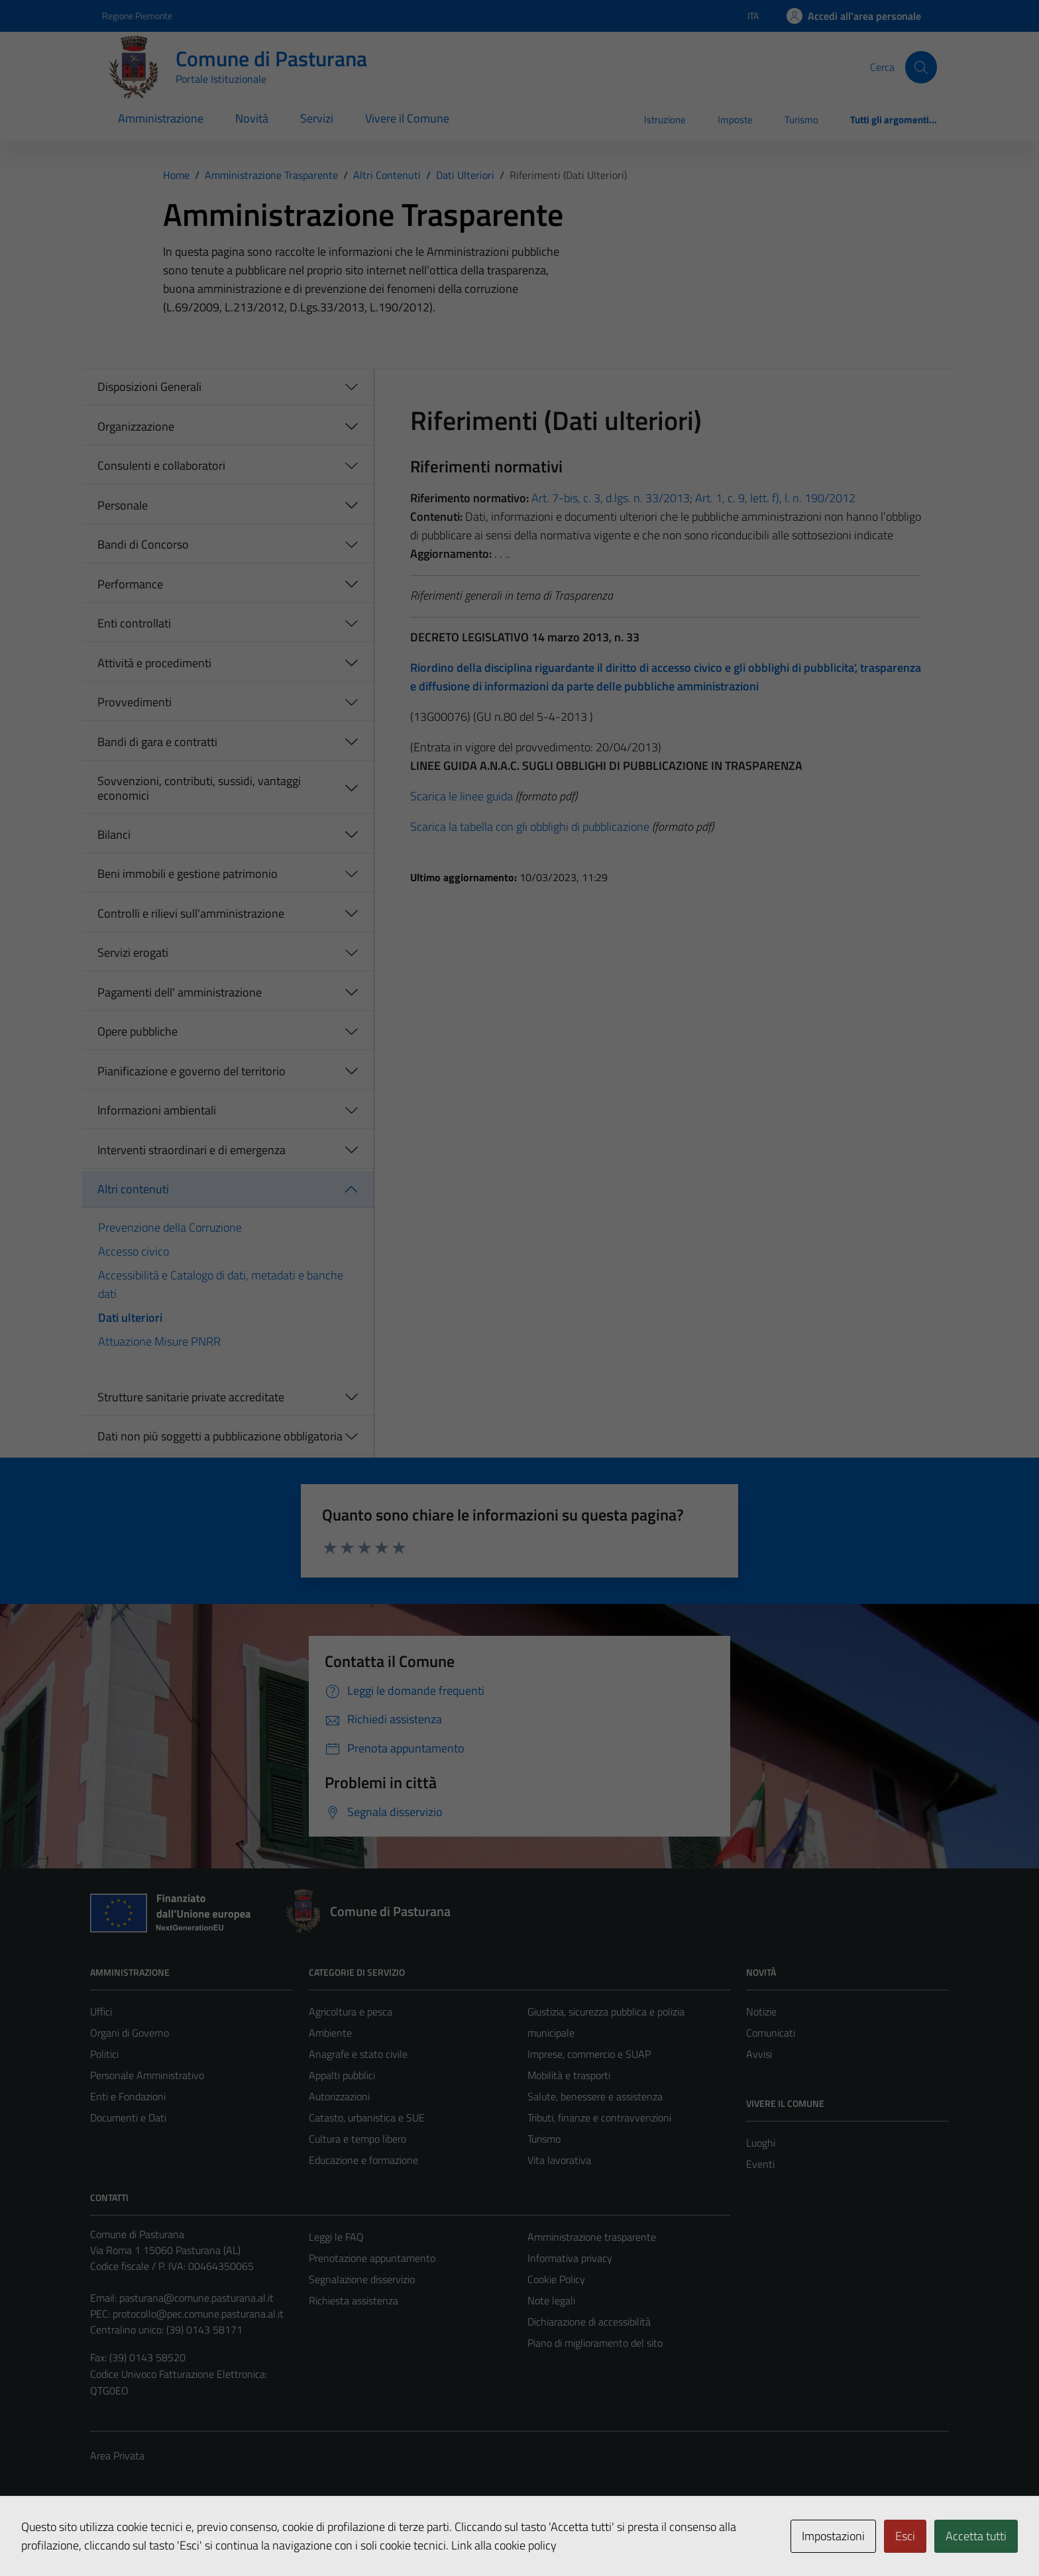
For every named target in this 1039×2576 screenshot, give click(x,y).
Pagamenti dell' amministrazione (179, 992)
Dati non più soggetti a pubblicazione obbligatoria (220, 1436)
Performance (130, 584)
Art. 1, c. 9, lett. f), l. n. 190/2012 (775, 498)
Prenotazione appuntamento (372, 2258)
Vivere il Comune (407, 118)
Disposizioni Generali (149, 387)
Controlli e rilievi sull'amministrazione (190, 913)
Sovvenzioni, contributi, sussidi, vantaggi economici (199, 788)
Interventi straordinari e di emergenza (191, 1150)
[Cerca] (921, 67)
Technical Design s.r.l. (180, 2538)
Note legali (551, 2300)
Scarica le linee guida (461, 796)
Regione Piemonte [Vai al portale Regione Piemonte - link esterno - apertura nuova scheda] (137, 16)
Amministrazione (160, 118)
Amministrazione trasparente (591, 2237)
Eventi (760, 2164)
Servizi (316, 118)
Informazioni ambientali (156, 1110)
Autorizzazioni (339, 2096)
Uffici (101, 2011)
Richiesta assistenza (353, 2300)
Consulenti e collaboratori (161, 465)
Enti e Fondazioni (128, 2096)
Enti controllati (134, 623)
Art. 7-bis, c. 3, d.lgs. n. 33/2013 (610, 498)
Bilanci (114, 834)
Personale (122, 505)
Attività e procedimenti (154, 663)
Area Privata (117, 2455)
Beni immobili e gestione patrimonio (187, 874)
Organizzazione (135, 426)
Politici (104, 2054)
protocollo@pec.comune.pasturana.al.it (198, 2314)
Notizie (761, 2011)
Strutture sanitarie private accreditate (190, 1397)
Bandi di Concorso (143, 544)
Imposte (735, 119)
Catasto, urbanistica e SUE (367, 2117)
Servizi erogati (132, 952)
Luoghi (760, 2143)
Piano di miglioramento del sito (595, 2343)
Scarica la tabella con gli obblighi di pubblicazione (529, 826)
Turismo (801, 119)
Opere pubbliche (137, 1031)
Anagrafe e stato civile (358, 2054)
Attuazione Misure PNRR (159, 1341)
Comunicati (770, 2033)
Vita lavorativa (559, 2160)
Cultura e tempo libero (357, 2139)
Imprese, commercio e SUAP (589, 2054)
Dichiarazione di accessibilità (589, 2322)
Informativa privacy (569, 2258)
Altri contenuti (133, 1189)
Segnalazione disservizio (362, 2279)
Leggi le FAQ (336, 2237)
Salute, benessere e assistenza (595, 2096)
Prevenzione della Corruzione (170, 1227)
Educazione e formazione (363, 2160)
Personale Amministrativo (147, 2075)
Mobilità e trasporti (568, 2075)
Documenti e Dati (128, 2117)
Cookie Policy (556, 2279)
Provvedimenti (134, 702)
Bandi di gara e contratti (157, 742)
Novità (251, 118)
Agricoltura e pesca (350, 2011)
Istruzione (665, 119)
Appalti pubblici (342, 2075)
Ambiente (330, 2033)
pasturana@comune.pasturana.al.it (196, 2298)
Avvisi (759, 2054)
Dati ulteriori (130, 1317)
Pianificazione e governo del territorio (191, 1071)
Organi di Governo (129, 2033)
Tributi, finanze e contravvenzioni (599, 2117)
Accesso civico (133, 1251)
